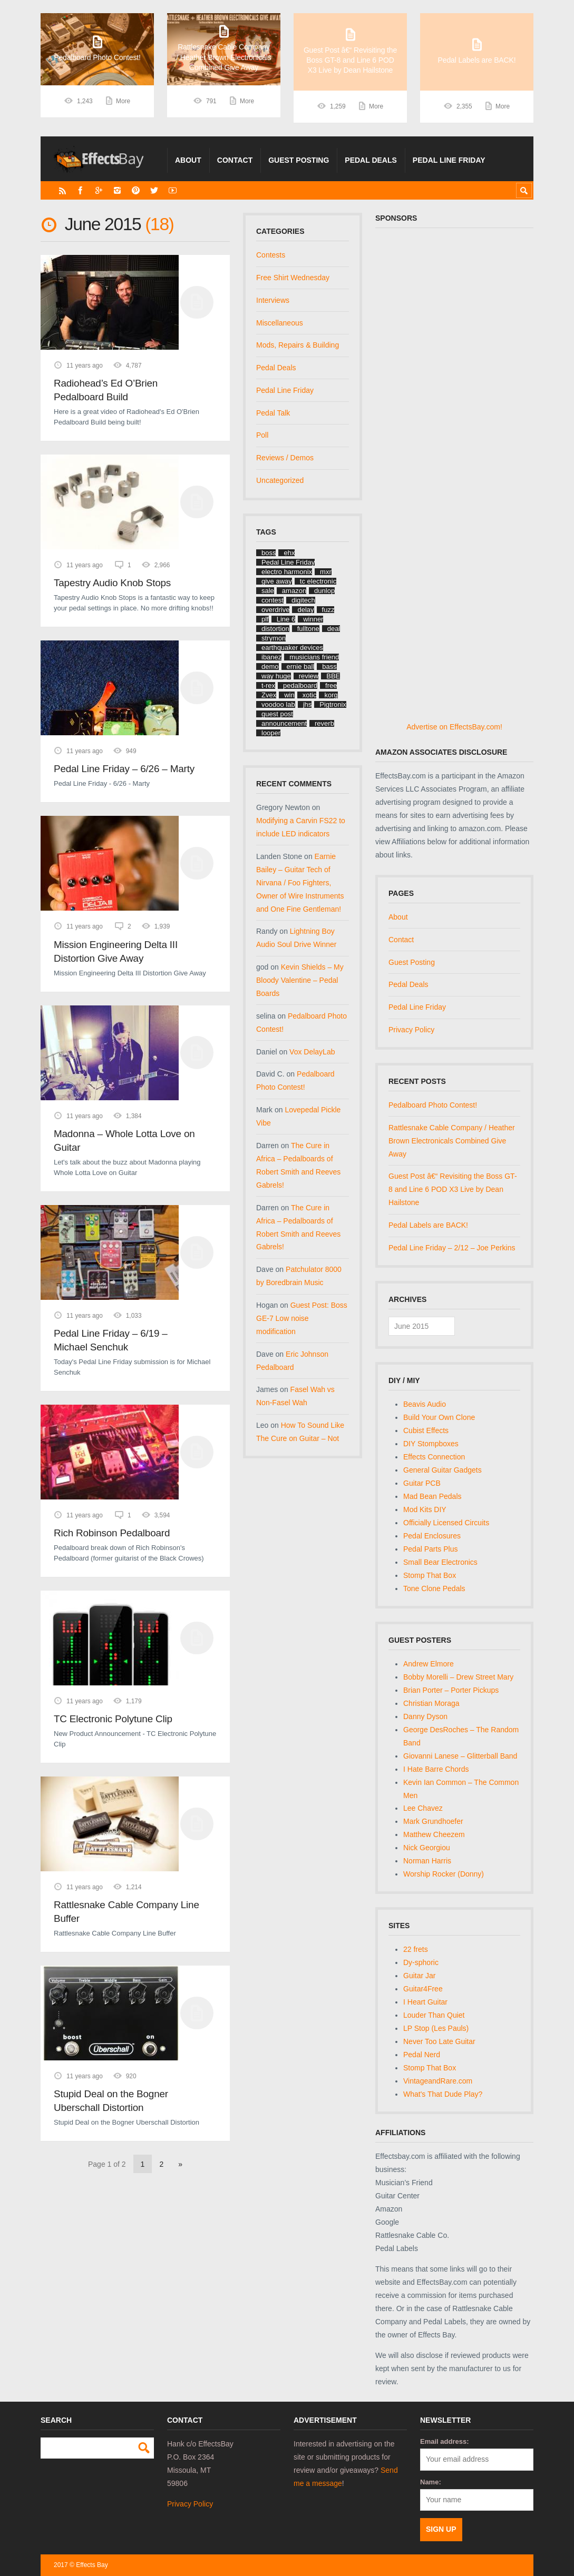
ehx (289, 552)
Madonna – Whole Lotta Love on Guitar (124, 1140)
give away (276, 581)
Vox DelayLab (312, 1052)
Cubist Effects (426, 1430)
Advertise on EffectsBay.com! (454, 727)
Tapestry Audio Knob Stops (112, 582)
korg (330, 695)
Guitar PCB (422, 1483)
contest (272, 600)
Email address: (444, 2441)
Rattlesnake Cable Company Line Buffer (126, 1911)
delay (305, 609)
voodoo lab (278, 704)
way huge (276, 676)
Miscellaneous (279, 323)
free (331, 685)
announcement (284, 723)
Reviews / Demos (285, 457)
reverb (324, 723)
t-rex (268, 685)
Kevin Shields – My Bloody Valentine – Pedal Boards (300, 980)
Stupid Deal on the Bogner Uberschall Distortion (111, 2100)
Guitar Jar (419, 1975)
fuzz (328, 609)
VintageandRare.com (437, 2081)
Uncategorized (280, 480)
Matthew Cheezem (434, 1834)
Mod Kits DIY (424, 1509)
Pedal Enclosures (432, 1536)
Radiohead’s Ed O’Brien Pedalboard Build (106, 390)
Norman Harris (427, 1861)
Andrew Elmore (428, 1664)
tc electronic (318, 581)
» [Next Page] (180, 2164)
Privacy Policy (411, 1029)
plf (265, 619)
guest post (277, 713)
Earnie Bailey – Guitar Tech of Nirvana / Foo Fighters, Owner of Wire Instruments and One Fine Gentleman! (300, 882)
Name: (430, 2482)
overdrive (275, 609)
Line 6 (286, 619)
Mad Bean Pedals (432, 1496)
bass (329, 666)
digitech (303, 600)
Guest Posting (298, 160)
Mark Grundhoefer (433, 1821)
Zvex (268, 695)
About (188, 160)
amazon (294, 590)
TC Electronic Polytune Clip (113, 1718)
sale (267, 590)
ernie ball (301, 666)
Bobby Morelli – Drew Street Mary (458, 1677)
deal (333, 628)
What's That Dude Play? (442, 2094)
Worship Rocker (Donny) (443, 1874)
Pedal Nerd (421, 2054)
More (123, 106)
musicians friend (314, 657)
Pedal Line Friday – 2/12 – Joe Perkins (451, 1247)
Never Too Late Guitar (439, 2041)
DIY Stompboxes (431, 1443)
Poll (262, 435)
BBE (333, 676)
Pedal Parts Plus (430, 1549)
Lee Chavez (423, 1808)
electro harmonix (286, 571)
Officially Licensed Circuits (446, 1522)
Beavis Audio (424, 1404)
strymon (273, 638)
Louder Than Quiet (434, 2015)
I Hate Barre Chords (436, 1769)
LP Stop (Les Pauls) (436, 2028)
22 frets (415, 1949)
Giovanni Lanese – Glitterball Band (460, 1756)
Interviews (272, 300)
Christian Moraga (431, 1703)
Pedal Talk (273, 413)
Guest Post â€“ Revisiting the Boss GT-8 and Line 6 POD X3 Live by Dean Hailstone (452, 1189)
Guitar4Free (423, 1989)
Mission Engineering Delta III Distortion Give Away (116, 951)
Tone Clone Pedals (434, 1588)
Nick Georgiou (426, 1847)
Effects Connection (434, 1457)
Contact (234, 160)
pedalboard (300, 685)
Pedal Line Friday (449, 160)
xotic (310, 695)
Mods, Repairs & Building (297, 345)
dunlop (324, 590)
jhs (307, 704)
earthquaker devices (292, 647)
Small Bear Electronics (440, 1562)
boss (268, 552)
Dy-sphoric (421, 1962)
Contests (270, 255)
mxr (326, 571)
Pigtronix (332, 704)
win (289, 695)
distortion (275, 628)
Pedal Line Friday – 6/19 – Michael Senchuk (111, 1340)
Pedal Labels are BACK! (428, 1225)
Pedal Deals (371, 160)
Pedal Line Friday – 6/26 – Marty (124, 768)
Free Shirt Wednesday (292, 277)
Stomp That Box (429, 1575)
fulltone (308, 628)
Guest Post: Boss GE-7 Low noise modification (301, 1318)
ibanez (271, 657)
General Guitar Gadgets (442, 1470)
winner (313, 619)
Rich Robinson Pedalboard (112, 1532)
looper (270, 732)
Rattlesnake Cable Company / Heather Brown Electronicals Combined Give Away (451, 1140)
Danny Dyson (425, 1716)
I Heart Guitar (425, 2002)
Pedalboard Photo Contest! (432, 1105)
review (309, 676)
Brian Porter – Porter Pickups (451, 1690)
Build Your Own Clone (439, 1417)
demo (270, 666)
